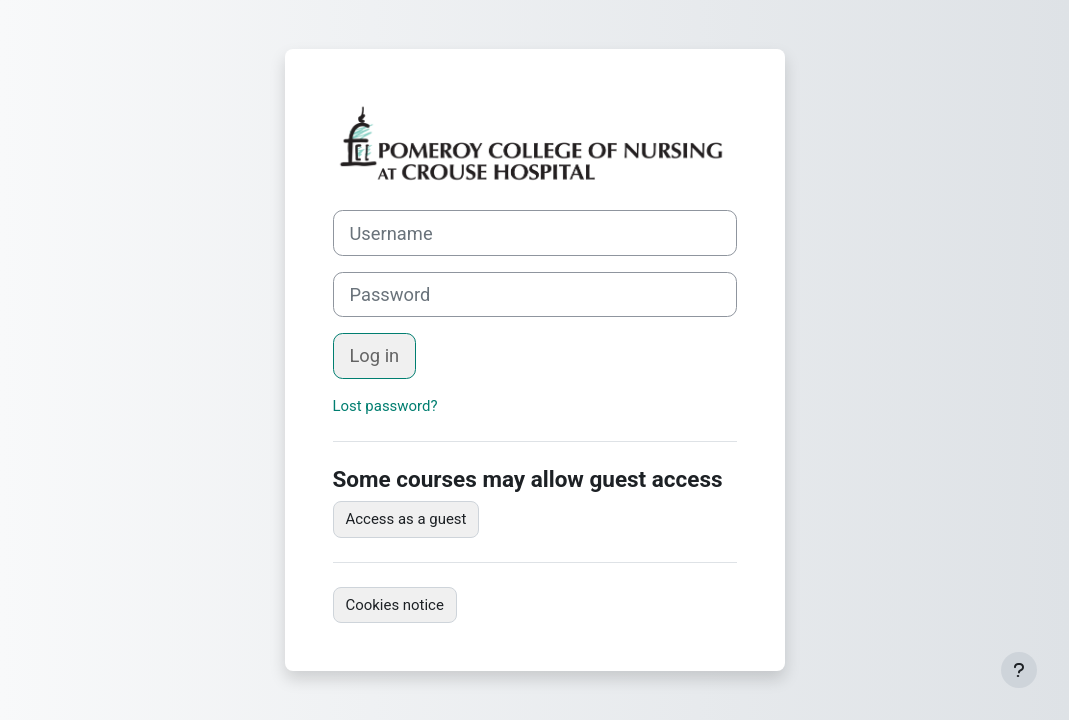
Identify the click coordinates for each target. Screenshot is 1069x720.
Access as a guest (406, 519)
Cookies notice (395, 605)
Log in (375, 355)
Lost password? (385, 406)
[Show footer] (1019, 670)
